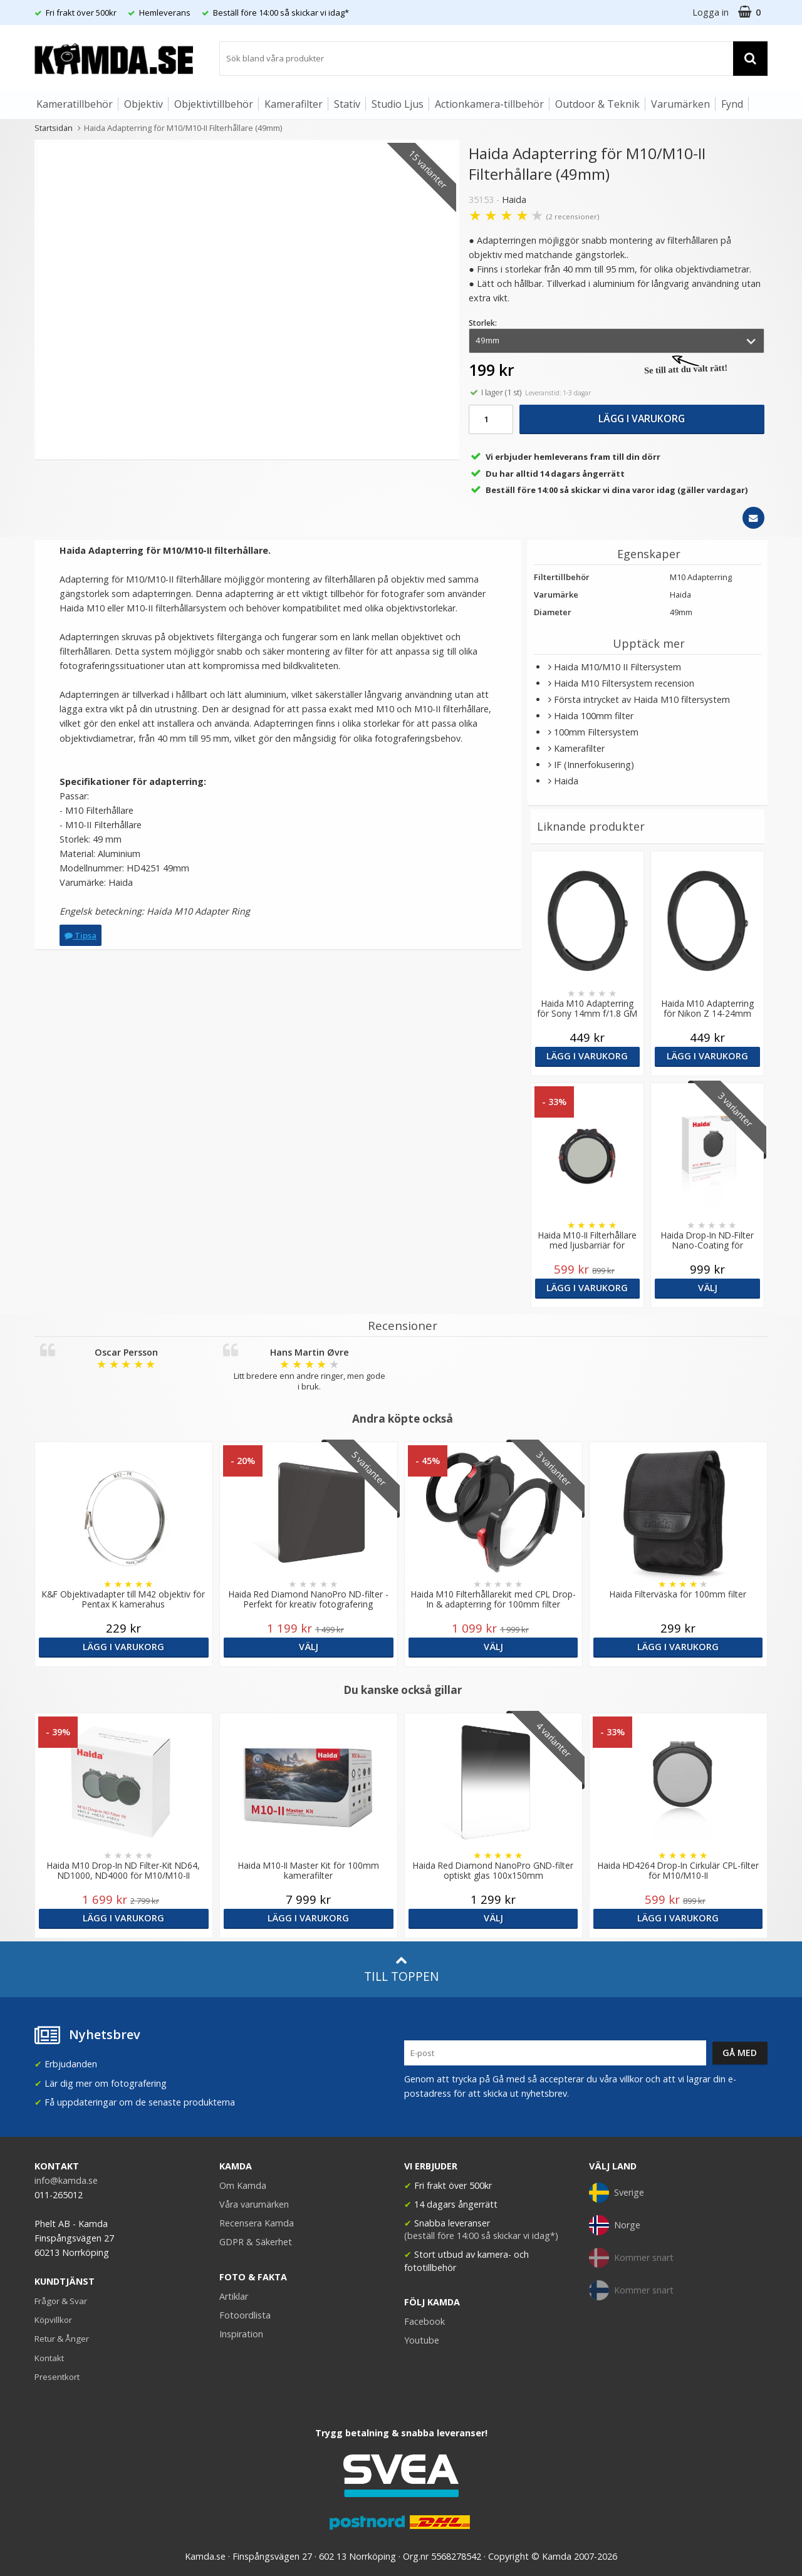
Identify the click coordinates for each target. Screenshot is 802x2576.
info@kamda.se (66, 2180)
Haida (514, 199)
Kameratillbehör (74, 104)
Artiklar (233, 2296)
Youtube (421, 2340)
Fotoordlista (245, 2315)
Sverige (616, 2193)
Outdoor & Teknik (597, 104)
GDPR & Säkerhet (255, 2242)
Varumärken (680, 104)
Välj (707, 1288)
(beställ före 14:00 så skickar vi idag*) (481, 2235)
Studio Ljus (398, 104)
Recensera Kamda (256, 2223)
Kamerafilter (293, 104)
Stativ (347, 104)
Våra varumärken (254, 2204)
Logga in (710, 12)
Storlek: (483, 323)
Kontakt (49, 2358)
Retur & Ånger (61, 2338)
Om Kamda (242, 2185)
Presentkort (57, 2376)
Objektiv (143, 104)
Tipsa (80, 935)
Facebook (424, 2321)
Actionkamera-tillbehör (489, 104)
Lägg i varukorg (641, 418)
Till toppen (401, 1969)
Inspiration (241, 2334)
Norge (614, 2225)
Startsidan (53, 127)
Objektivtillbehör (213, 104)
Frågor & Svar (60, 2301)
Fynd (732, 104)
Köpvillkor (53, 2319)
